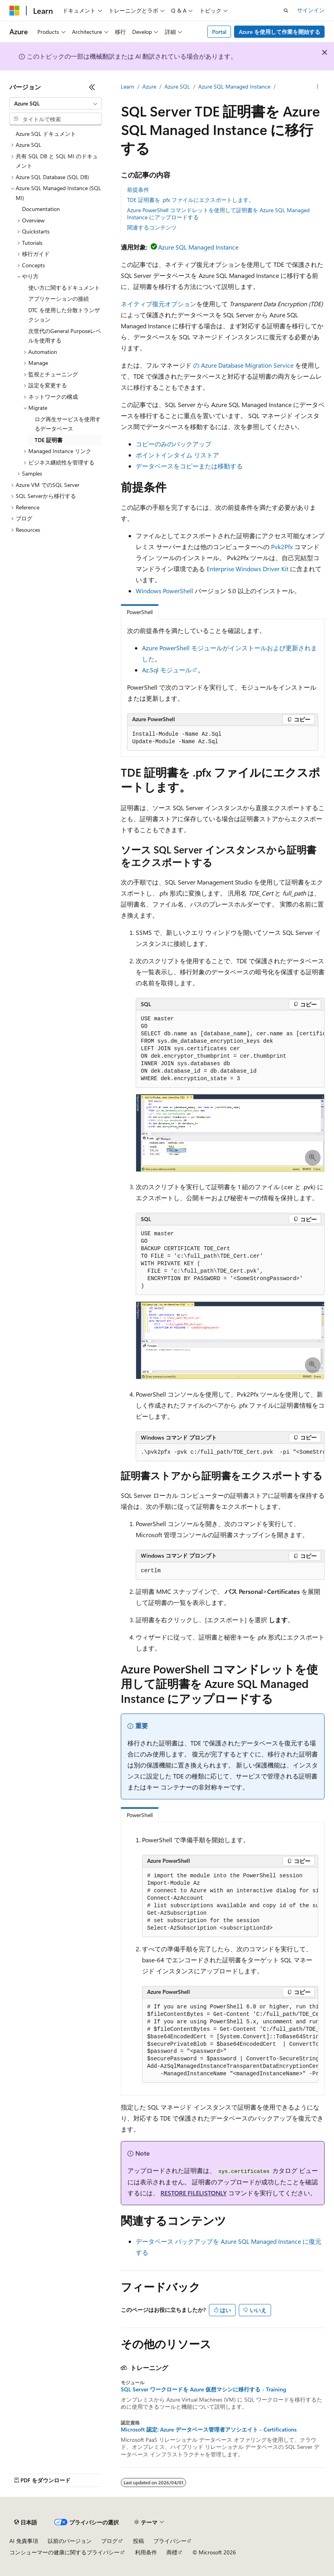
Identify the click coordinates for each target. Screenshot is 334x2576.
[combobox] (55, 103)
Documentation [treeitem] (41, 209)
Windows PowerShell (164, 591)
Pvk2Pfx (282, 546)
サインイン (311, 10)
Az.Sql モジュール (167, 670)
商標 (171, 2552)
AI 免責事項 (23, 2541)
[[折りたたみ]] (92, 87)
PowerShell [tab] (140, 612)
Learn (127, 86)
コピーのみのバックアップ (173, 444)
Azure (149, 86)
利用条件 (146, 2552)
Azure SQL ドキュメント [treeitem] (46, 133)
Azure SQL (177, 86)
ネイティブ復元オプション (158, 304)
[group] (230, 1049)
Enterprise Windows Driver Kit (247, 568)
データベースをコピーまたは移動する (189, 466)
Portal (219, 31)
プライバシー (169, 2541)
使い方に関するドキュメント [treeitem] (64, 287)
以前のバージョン (70, 2541)
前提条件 (138, 189)
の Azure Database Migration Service (243, 365)
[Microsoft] (14, 11)
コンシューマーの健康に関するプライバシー (64, 2552)
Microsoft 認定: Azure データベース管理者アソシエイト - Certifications (209, 2429)
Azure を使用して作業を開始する (279, 31)
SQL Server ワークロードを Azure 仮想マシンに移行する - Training (203, 2389)
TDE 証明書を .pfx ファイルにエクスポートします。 (190, 200)
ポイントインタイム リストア (177, 455)
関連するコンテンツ (152, 227)
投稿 (138, 2541)
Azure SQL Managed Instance (234, 86)
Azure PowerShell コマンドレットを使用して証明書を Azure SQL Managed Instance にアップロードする (218, 213)
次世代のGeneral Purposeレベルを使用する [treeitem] (64, 335)
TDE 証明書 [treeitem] (49, 440)
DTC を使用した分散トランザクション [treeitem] (64, 315)
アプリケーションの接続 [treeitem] (58, 298)
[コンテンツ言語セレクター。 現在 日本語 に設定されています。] (25, 2522)
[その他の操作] (318, 87)
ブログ (109, 2541)
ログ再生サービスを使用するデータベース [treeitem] (68, 424)
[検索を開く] (286, 11)
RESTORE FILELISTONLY (194, 2193)
